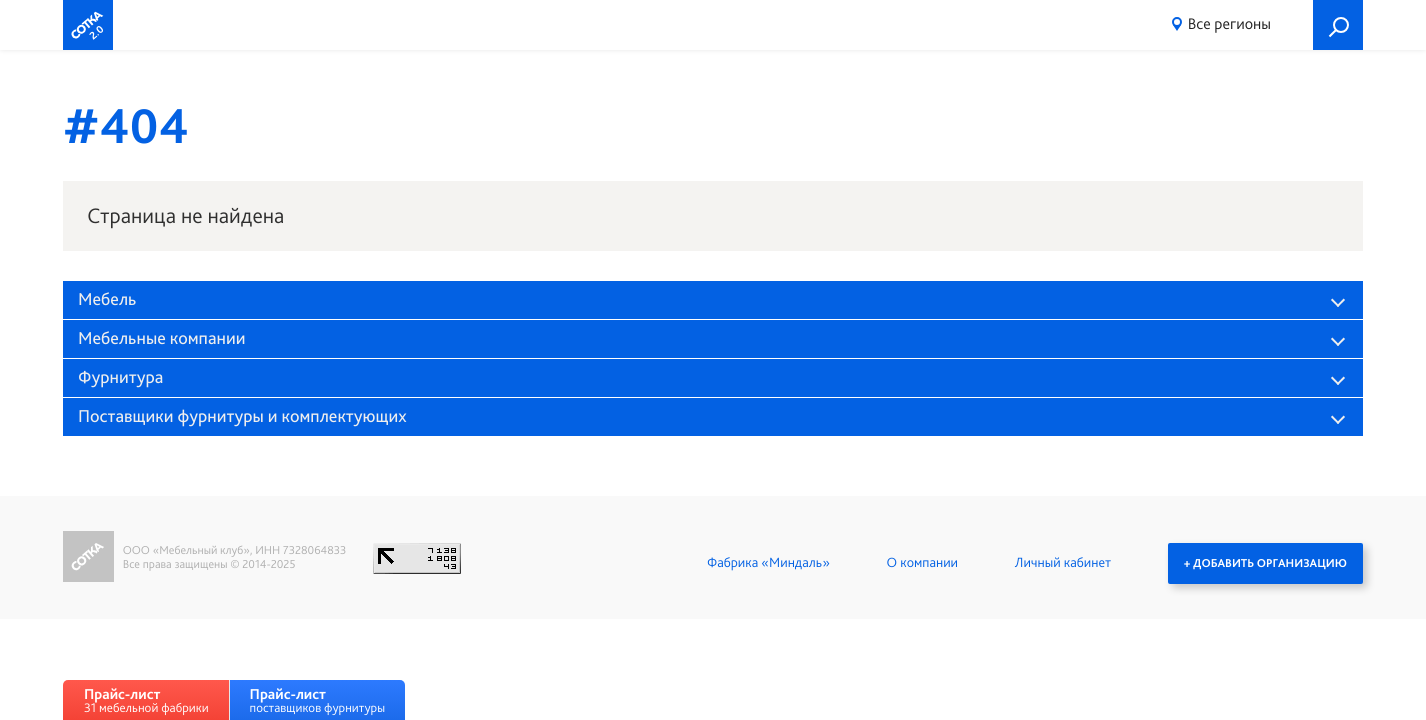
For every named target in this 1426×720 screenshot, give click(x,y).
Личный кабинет (1063, 563)
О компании (922, 563)
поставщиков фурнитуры (317, 700)
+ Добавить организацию (1265, 563)
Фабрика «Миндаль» (768, 563)
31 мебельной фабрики (146, 700)
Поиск (1338, 25)
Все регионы (1229, 23)
